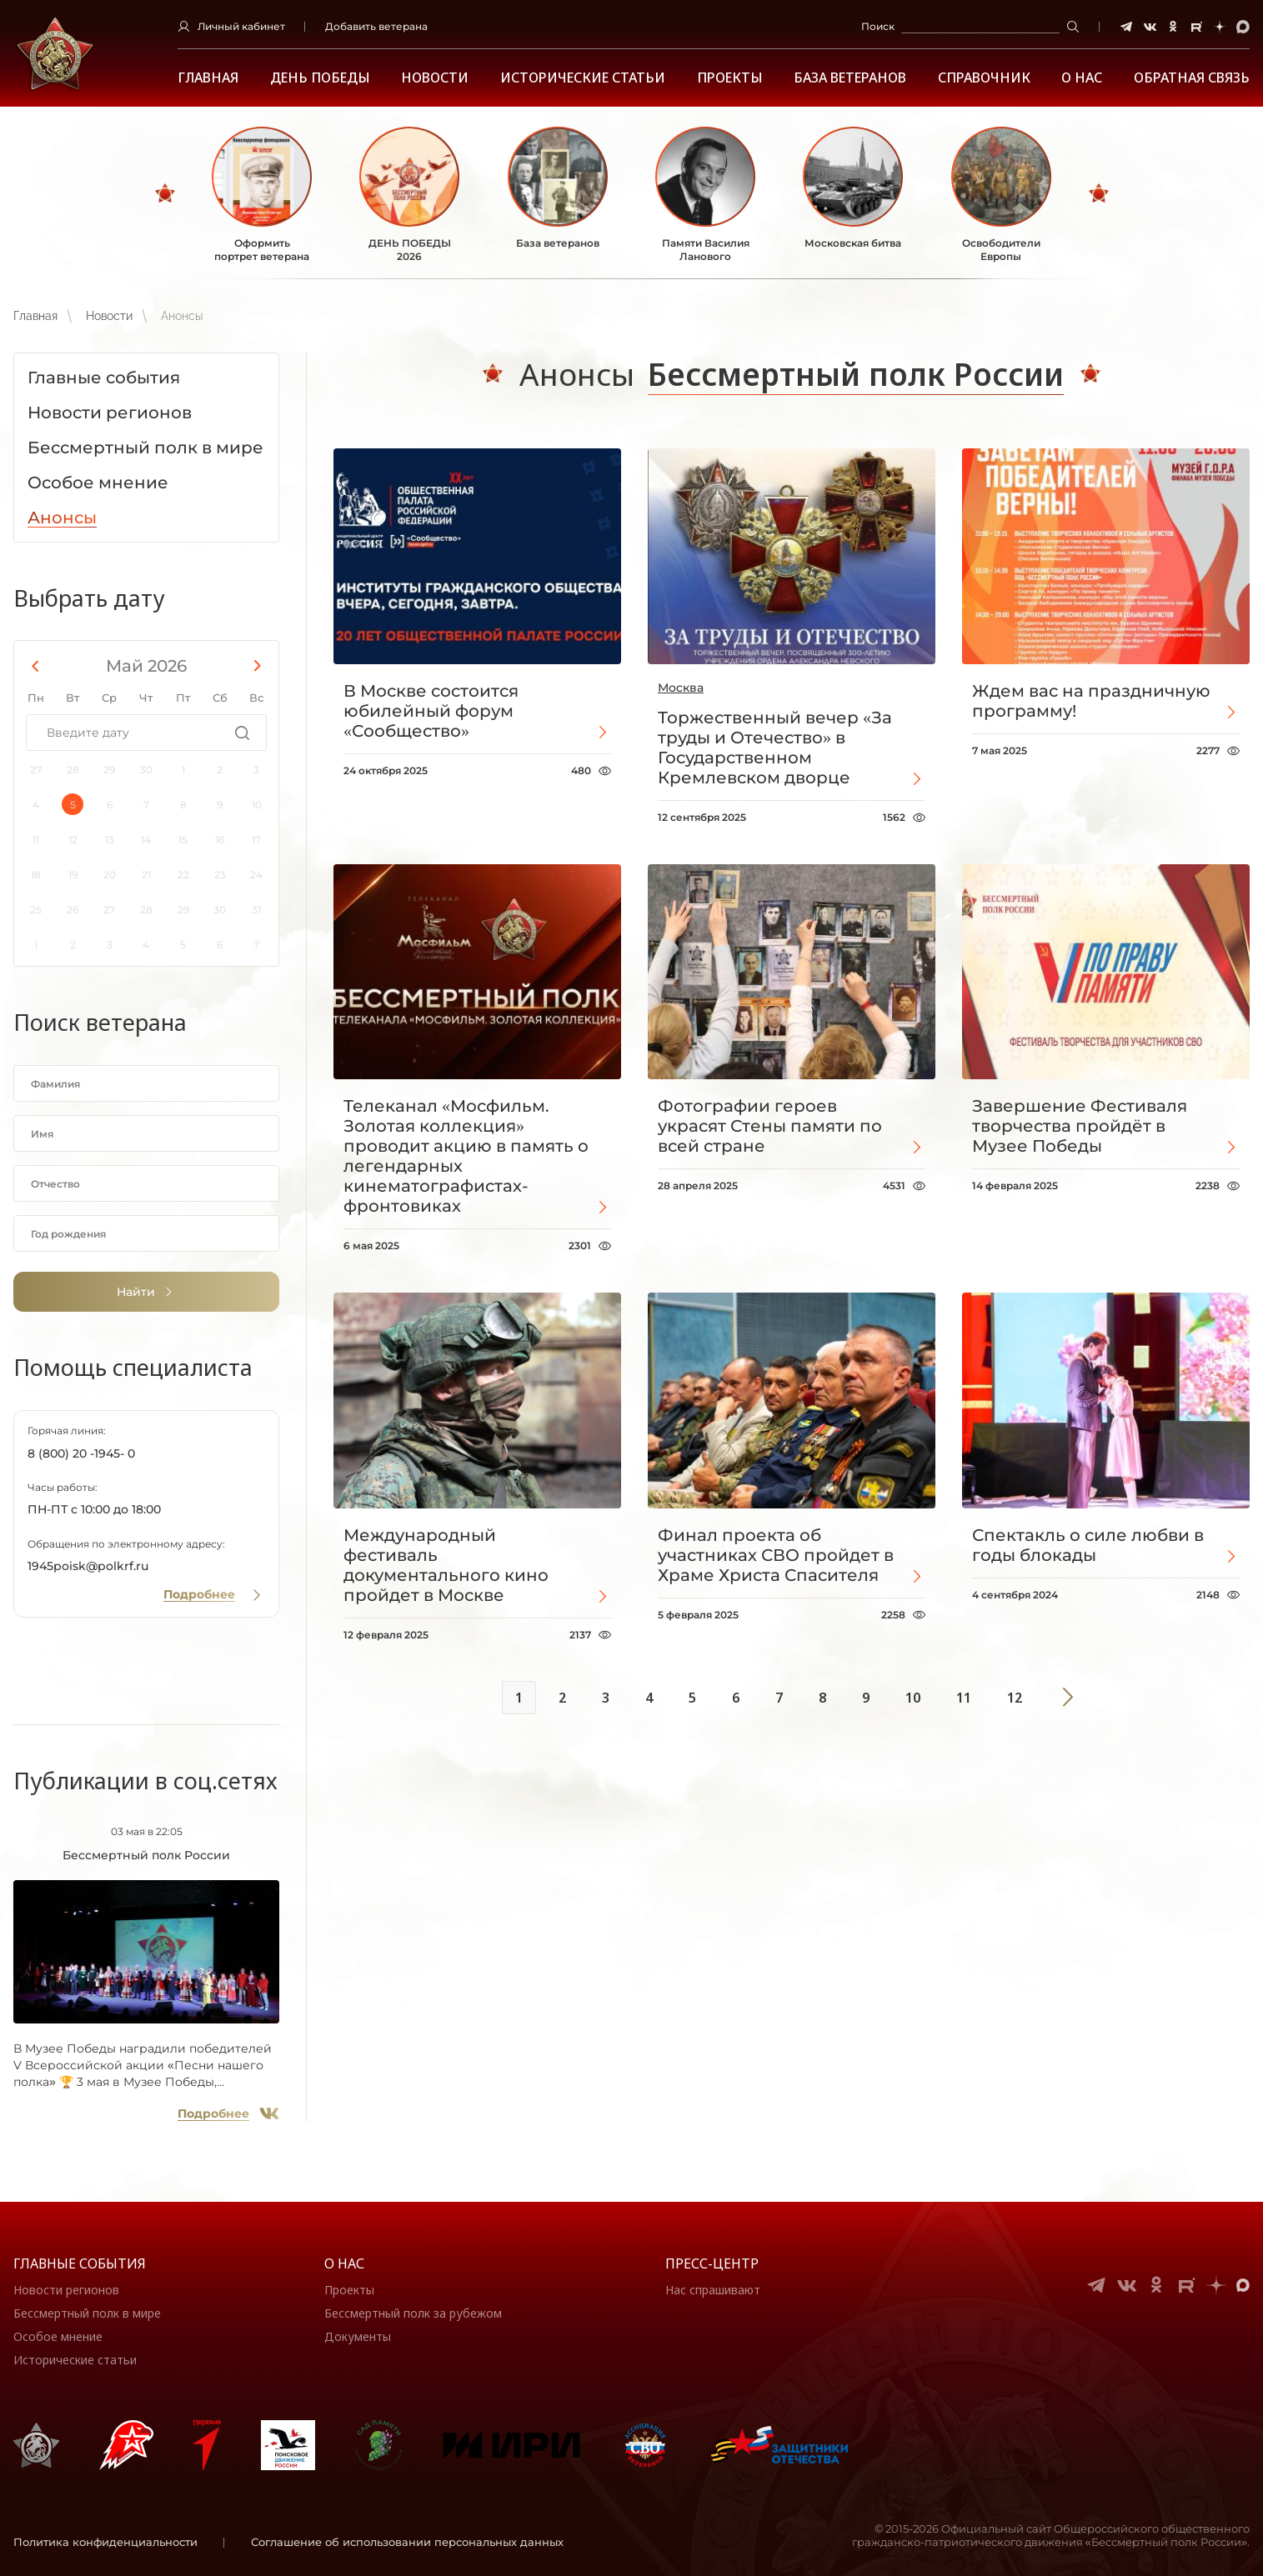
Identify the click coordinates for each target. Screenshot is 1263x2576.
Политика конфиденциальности (105, 2541)
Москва (681, 687)
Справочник (984, 78)
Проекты (730, 78)
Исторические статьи (582, 78)
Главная (208, 78)
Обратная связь (1192, 78)
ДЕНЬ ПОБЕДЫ (320, 78)
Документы (357, 2336)
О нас (344, 2263)
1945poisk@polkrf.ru (88, 1565)
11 (963, 1697)
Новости (435, 78)
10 (912, 1697)
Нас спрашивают (712, 2290)
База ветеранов (850, 78)
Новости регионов (66, 2290)
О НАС (1081, 78)
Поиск (878, 26)
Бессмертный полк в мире (87, 2313)
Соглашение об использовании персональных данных (407, 2541)
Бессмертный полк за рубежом (413, 2313)
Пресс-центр (712, 2263)
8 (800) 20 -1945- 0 (81, 1453)
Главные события (79, 2263)
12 (1014, 1697)
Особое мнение (58, 2336)
